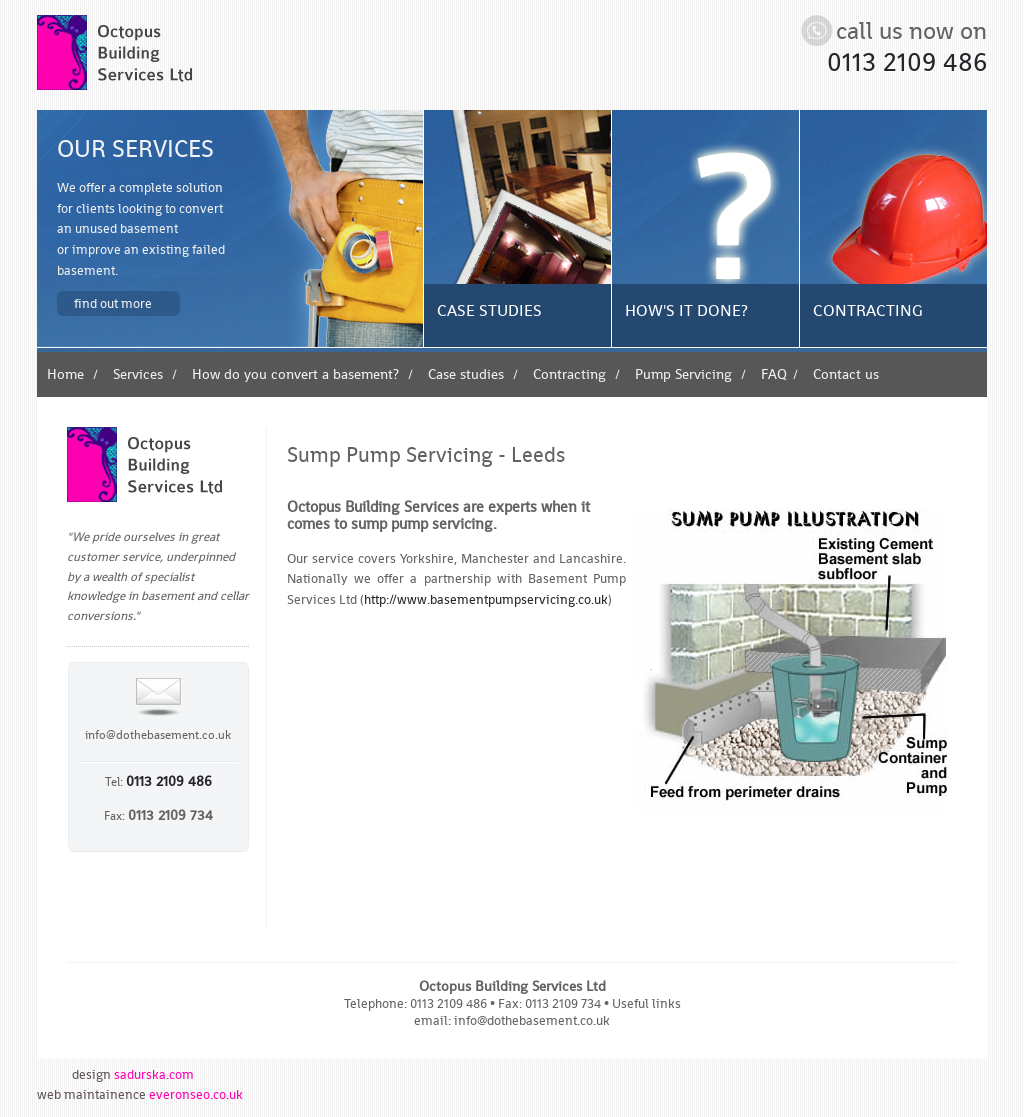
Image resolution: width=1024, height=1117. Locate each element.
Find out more (113, 303)
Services (138, 374)
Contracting (569, 374)
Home (65, 374)
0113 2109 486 (907, 61)
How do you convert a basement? (295, 374)
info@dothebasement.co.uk (158, 734)
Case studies (466, 374)
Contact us (846, 374)
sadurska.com (154, 1074)
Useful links (646, 1003)
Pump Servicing (683, 374)
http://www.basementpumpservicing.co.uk (486, 599)
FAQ (774, 374)
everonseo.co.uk (196, 1094)
